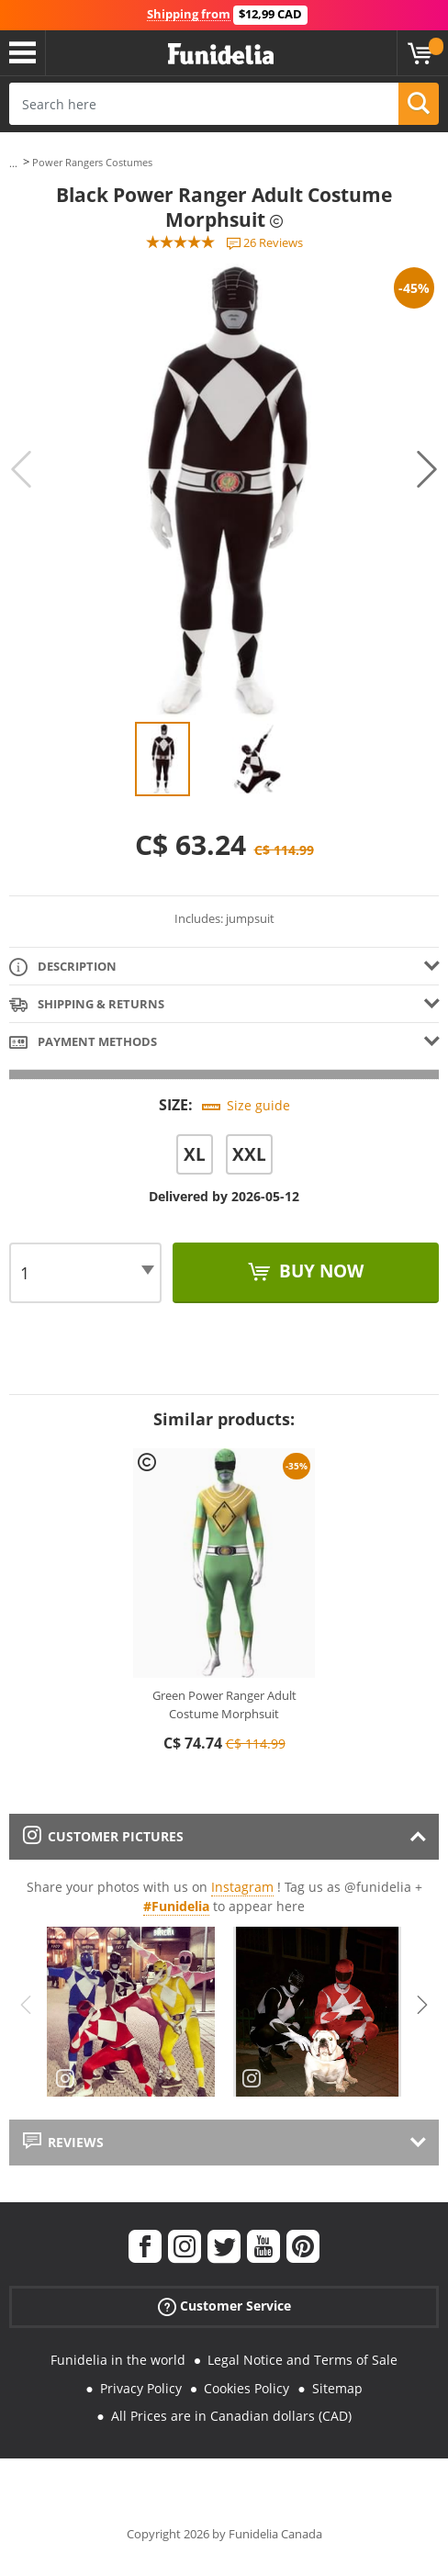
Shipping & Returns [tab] (86, 1005)
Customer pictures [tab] (103, 1836)
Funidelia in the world (117, 2359)
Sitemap (337, 2388)
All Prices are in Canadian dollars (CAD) (231, 2415)
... (13, 163)
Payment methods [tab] (83, 1042)
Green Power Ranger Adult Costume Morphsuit (224, 1704)
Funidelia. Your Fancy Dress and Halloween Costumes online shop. (221, 54)
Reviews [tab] (63, 2142)
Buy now (319, 1271)
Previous (21, 469)
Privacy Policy (141, 2388)
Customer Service (224, 2306)
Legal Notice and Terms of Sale (302, 2359)
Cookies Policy (246, 2388)
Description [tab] (63, 967)
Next (427, 469)
